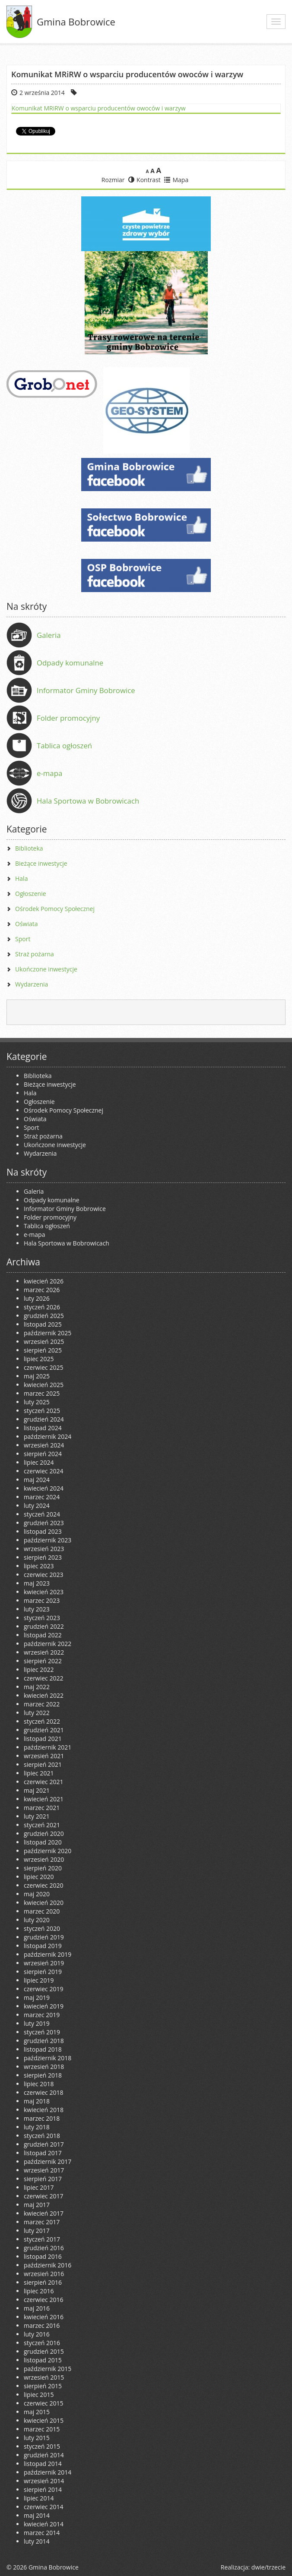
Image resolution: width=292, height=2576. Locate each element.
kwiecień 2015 (43, 2420)
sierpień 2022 (43, 1661)
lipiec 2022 (39, 1669)
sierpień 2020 (43, 1868)
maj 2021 (37, 1790)
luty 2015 (37, 2438)
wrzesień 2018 (44, 2066)
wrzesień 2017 (44, 2170)
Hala (21, 878)
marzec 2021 (42, 1808)
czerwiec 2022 (43, 1678)
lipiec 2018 (39, 2084)
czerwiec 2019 (43, 1989)
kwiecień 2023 (43, 1592)
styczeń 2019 (42, 2032)
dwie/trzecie (268, 2567)
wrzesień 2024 (44, 1445)
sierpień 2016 (43, 2282)
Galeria (49, 635)
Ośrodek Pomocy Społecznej (55, 909)
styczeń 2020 (42, 1928)
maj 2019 (37, 1997)
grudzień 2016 (44, 2248)
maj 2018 (37, 2101)
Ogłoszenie (30, 893)
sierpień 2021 (43, 1764)
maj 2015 (37, 2412)
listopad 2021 (43, 1738)
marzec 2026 (42, 1290)
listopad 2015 (43, 2360)
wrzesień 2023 (44, 1549)
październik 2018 (47, 2058)
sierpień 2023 (43, 1557)
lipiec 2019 (39, 1980)
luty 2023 (37, 1609)
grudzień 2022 (44, 1626)
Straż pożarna (34, 954)
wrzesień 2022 (44, 1652)
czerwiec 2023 (43, 1574)
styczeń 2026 (42, 1307)
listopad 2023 (43, 1531)
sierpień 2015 (43, 2386)
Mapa (176, 180)
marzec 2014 (42, 2533)
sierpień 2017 (43, 2179)
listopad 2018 (43, 2049)
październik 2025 (47, 1333)
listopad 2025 (43, 1324)
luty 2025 (37, 1402)
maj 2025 (37, 1376)
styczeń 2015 (42, 2446)
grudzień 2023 (44, 1523)
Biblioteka (29, 848)
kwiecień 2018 (43, 2110)
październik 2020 (47, 1851)
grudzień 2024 (44, 1419)
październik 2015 (47, 2369)
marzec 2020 (42, 1911)
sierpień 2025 (43, 1350)
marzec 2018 (42, 2118)
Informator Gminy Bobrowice (86, 690)
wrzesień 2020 (44, 1859)
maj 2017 (37, 2205)
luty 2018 (37, 2127)
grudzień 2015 (44, 2351)
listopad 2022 (43, 1635)
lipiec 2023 (39, 1566)
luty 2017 (37, 2230)
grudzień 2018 (44, 2041)
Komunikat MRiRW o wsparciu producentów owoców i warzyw (99, 108)
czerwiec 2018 (43, 2092)
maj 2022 (37, 1687)
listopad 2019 (43, 1946)
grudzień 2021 (44, 1730)
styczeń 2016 (42, 2343)
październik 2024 (47, 1436)
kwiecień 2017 (43, 2213)
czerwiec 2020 (43, 1885)
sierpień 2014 (43, 2489)
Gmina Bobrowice (76, 21)
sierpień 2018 (43, 2075)
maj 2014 (37, 2515)
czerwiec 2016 (43, 2299)
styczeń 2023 (42, 1618)
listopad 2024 (43, 1428)
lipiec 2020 (39, 1877)
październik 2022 (47, 1644)
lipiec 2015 (39, 2394)
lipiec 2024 (39, 1462)
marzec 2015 (42, 2429)
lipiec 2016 (39, 2291)
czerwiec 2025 (43, 1367)
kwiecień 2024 (43, 1488)
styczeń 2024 (42, 1514)
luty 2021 (37, 1816)
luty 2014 (37, 2541)
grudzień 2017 (44, 2144)
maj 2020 (37, 1894)
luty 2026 (37, 1298)
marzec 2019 (42, 2015)
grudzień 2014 (44, 2455)
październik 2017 (47, 2161)
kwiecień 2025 (43, 1385)
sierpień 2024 (43, 1454)
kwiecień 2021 (43, 1799)
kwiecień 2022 (43, 1695)
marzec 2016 (42, 2325)
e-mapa (49, 773)
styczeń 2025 (42, 1410)
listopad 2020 (43, 1842)
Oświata (26, 924)
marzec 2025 (42, 1393)
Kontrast (144, 180)
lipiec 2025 (39, 1359)
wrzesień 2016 (44, 2274)
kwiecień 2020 (43, 1902)
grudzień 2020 (44, 1833)
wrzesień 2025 (44, 1341)
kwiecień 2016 (43, 2317)
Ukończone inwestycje (46, 969)
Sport (22, 939)
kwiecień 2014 (43, 2524)
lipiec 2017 (39, 2187)
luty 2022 (37, 1713)
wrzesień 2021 (44, 1756)
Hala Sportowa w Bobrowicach (88, 801)
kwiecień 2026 (43, 1281)
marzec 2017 (42, 2222)
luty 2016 (37, 2334)
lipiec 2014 (39, 2498)
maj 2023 (37, 1583)
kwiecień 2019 (43, 2006)
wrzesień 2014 (44, 2481)
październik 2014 (47, 2472)
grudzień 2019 (44, 1937)
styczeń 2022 (42, 1721)
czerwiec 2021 (43, 1782)
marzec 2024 (42, 1497)
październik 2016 (47, 2265)
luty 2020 (37, 1920)
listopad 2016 (43, 2256)
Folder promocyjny (68, 718)
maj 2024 (37, 1480)
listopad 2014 (43, 2463)
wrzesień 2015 (44, 2377)
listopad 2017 (43, 2153)
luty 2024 (37, 1505)
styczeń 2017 (42, 2239)
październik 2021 (47, 1747)
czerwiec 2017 (43, 2196)
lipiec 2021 (39, 1773)
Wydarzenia (31, 984)
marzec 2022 (42, 1704)
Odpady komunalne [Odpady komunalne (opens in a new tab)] (70, 663)
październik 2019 (47, 1954)
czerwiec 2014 (43, 2507)
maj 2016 (37, 2308)
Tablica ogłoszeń (64, 745)
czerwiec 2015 (43, 2403)
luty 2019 (37, 2023)
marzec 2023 (42, 1600)
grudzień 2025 (44, 1316)
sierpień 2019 (43, 1971)
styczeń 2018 (42, 2135)
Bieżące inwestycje (41, 863)
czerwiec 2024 (43, 1471)
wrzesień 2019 (44, 1963)
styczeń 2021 (42, 1825)
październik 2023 (47, 1540)
